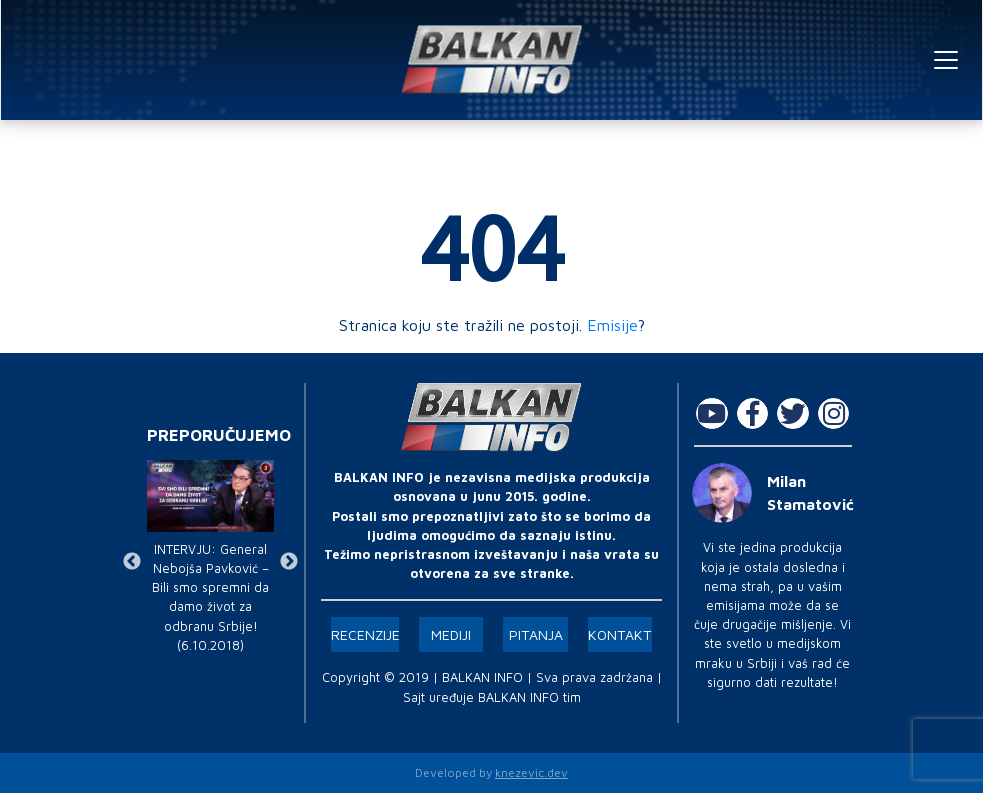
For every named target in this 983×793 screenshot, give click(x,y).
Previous (132, 562)
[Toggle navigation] (946, 60)
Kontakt (620, 634)
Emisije (612, 325)
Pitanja (536, 634)
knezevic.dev (531, 772)
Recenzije (365, 634)
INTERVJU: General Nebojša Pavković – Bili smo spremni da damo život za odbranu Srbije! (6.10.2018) (210, 597)
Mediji (451, 634)
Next (289, 562)
